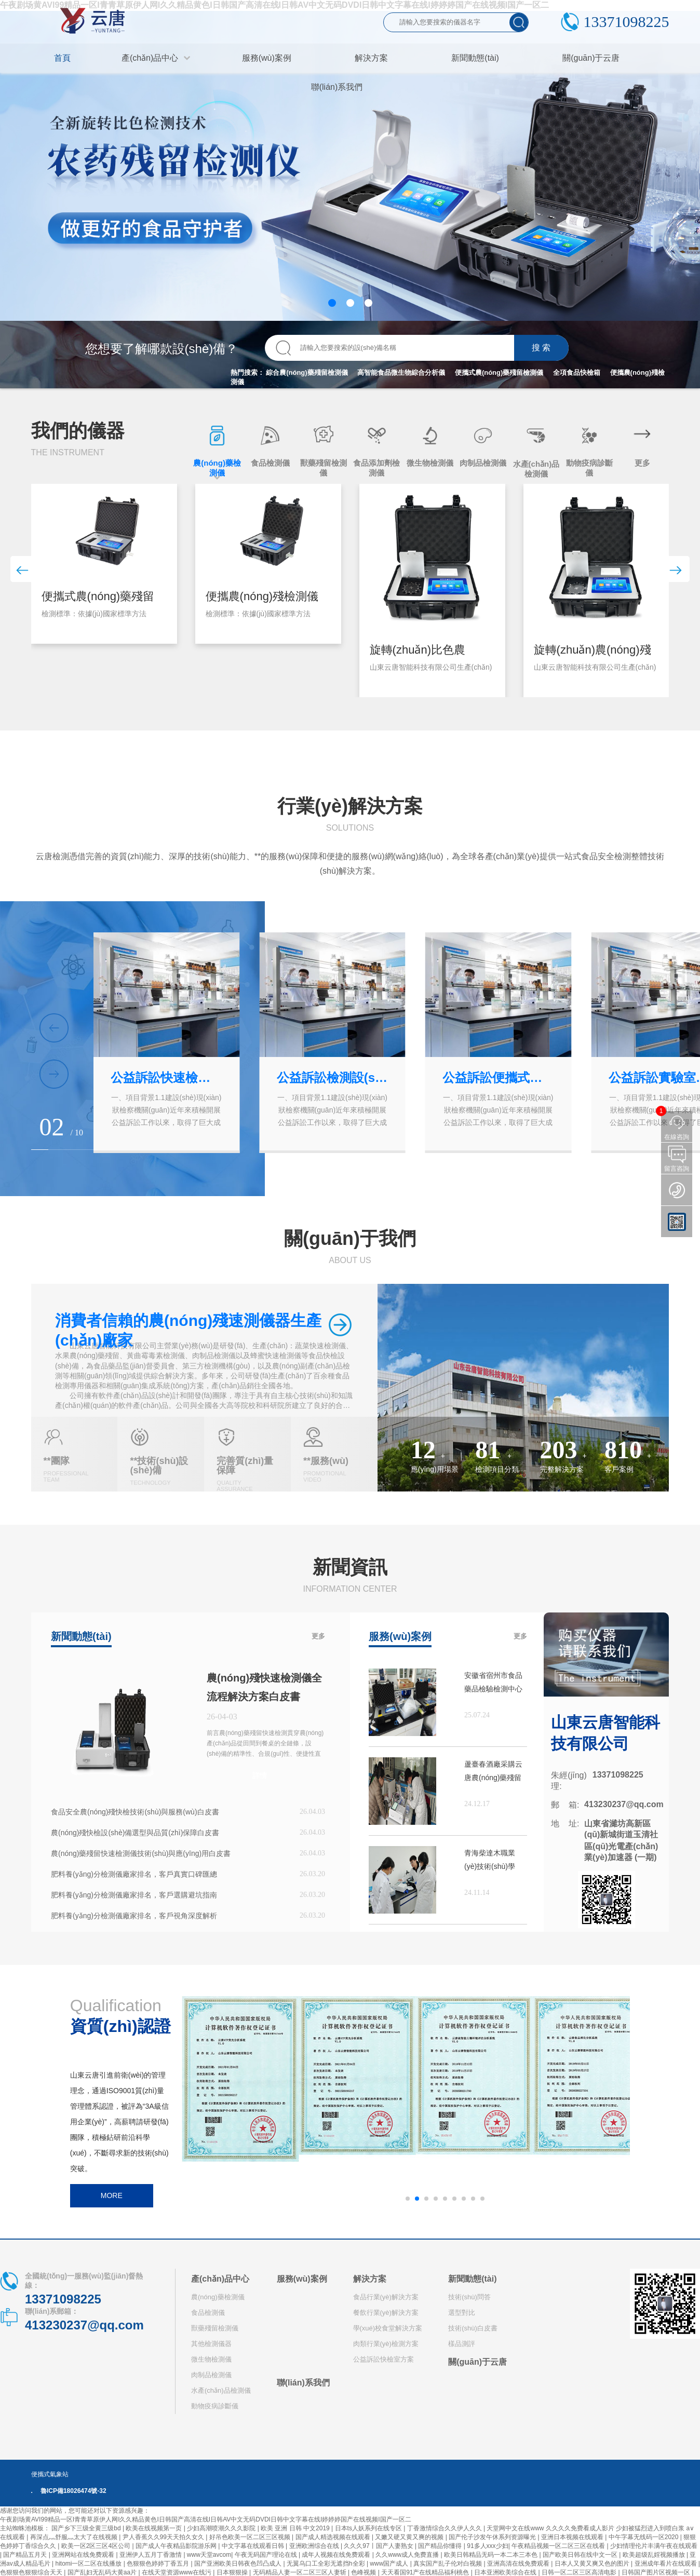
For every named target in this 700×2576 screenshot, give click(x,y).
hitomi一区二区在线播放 (89, 2563)
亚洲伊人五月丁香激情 (151, 2554)
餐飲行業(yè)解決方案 (386, 2312)
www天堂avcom (209, 2554)
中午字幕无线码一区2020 (644, 2537)
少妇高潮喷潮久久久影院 (222, 2528)
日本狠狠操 (233, 2572)
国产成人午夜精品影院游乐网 (177, 2546)
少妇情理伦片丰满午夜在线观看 (653, 2546)
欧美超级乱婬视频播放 (654, 2554)
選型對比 (461, 2312)
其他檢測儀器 (211, 2344)
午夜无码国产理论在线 (267, 2554)
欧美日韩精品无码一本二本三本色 (491, 2554)
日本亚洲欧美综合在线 (506, 2572)
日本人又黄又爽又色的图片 (593, 2563)
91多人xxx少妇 (487, 2546)
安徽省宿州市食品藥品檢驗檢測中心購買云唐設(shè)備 (494, 1683)
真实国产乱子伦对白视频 (448, 2563)
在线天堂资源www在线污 (177, 2572)
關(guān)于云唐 (477, 2361)
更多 (318, 1636)
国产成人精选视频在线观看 (333, 2537)
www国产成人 (390, 2563)
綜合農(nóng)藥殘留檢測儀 (306, 372)
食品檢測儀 (208, 2312)
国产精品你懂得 (440, 2546)
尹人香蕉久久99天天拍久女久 (164, 2537)
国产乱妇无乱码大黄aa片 (103, 2572)
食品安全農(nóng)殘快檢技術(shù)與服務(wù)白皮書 (135, 1812)
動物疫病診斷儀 (214, 2406)
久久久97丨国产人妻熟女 (379, 2546)
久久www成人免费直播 (407, 2554)
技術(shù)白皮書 (472, 2328)
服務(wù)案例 (302, 2278)
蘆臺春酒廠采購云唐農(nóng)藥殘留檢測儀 (493, 1772)
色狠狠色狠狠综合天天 (32, 2572)
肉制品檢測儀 (211, 2375)
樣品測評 (461, 2344)
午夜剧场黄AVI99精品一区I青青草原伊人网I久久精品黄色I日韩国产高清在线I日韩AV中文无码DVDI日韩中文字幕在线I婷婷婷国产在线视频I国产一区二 (205, 2519)
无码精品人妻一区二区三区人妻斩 (300, 2572)
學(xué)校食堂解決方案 (388, 2328)
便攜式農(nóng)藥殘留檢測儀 (499, 372)
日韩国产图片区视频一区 (657, 2572)
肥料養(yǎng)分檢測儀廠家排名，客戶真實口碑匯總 (134, 1874)
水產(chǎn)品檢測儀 (221, 2390)
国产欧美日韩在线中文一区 (581, 2554)
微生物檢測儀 (211, 2359)
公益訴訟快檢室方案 (383, 2359)
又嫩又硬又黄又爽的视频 (410, 2537)
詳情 (259, 1775)
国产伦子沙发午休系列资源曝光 (493, 2537)
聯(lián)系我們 (303, 2382)
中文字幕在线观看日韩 (254, 2546)
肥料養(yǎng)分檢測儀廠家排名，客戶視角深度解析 (134, 1915)
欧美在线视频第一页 (154, 2528)
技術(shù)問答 (469, 2297)
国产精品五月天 (25, 2554)
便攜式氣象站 (50, 2474)
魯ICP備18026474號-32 (73, 2490)
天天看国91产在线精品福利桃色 (426, 2572)
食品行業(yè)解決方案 (386, 2297)
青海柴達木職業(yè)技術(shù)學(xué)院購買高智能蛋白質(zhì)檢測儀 (494, 1861)
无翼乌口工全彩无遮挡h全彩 (327, 2563)
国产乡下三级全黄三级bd (87, 2528)
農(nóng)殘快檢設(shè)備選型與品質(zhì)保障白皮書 (135, 1832)
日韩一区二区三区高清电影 (580, 2572)
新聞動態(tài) (472, 2278)
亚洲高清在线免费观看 (519, 2563)
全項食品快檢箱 (576, 372)
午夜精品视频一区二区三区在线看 (559, 2546)
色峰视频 (364, 2572)
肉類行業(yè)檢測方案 (386, 2344)
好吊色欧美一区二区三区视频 (250, 2537)
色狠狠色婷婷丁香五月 (159, 2563)
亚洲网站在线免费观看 (84, 2554)
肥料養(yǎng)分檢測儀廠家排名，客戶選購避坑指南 (134, 1895)
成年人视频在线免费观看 (337, 2554)
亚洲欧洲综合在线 (315, 2546)
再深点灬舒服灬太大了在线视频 (74, 2537)
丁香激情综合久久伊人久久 (445, 2528)
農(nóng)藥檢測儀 (218, 2297)
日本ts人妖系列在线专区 (369, 2528)
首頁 (62, 57)
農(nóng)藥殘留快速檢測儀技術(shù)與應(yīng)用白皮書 (141, 1853)
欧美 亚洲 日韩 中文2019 (296, 2528)
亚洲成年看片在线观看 (666, 2563)
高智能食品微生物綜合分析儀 (401, 372)
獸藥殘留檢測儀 (214, 2328)
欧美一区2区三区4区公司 (96, 2546)
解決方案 (369, 2278)
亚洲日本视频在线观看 (573, 2537)
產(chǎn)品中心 (220, 2278)
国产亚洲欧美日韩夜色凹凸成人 (238, 2563)
